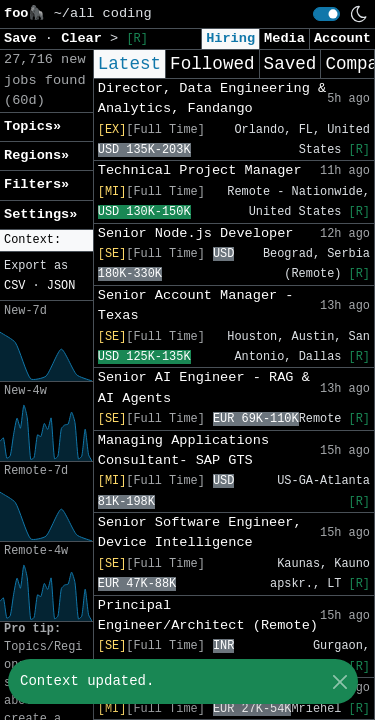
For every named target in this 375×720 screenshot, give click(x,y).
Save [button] (24, 38)
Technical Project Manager (200, 170)
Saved (290, 64)
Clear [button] (85, 38)
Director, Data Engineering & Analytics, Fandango (212, 98)
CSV (14, 286)
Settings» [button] (40, 214)
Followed (212, 64)
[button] (46, 240)
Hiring (230, 38)
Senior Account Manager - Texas (196, 305)
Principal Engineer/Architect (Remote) (208, 615)
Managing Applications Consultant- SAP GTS (183, 450)
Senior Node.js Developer (196, 233)
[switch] (326, 14)
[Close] (339, 681)
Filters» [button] (36, 184)
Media (284, 38)
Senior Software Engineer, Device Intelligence (200, 532)
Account (342, 38)
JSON (61, 286)
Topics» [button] (32, 126)
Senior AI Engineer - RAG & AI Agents (204, 387)
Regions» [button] (36, 155)
